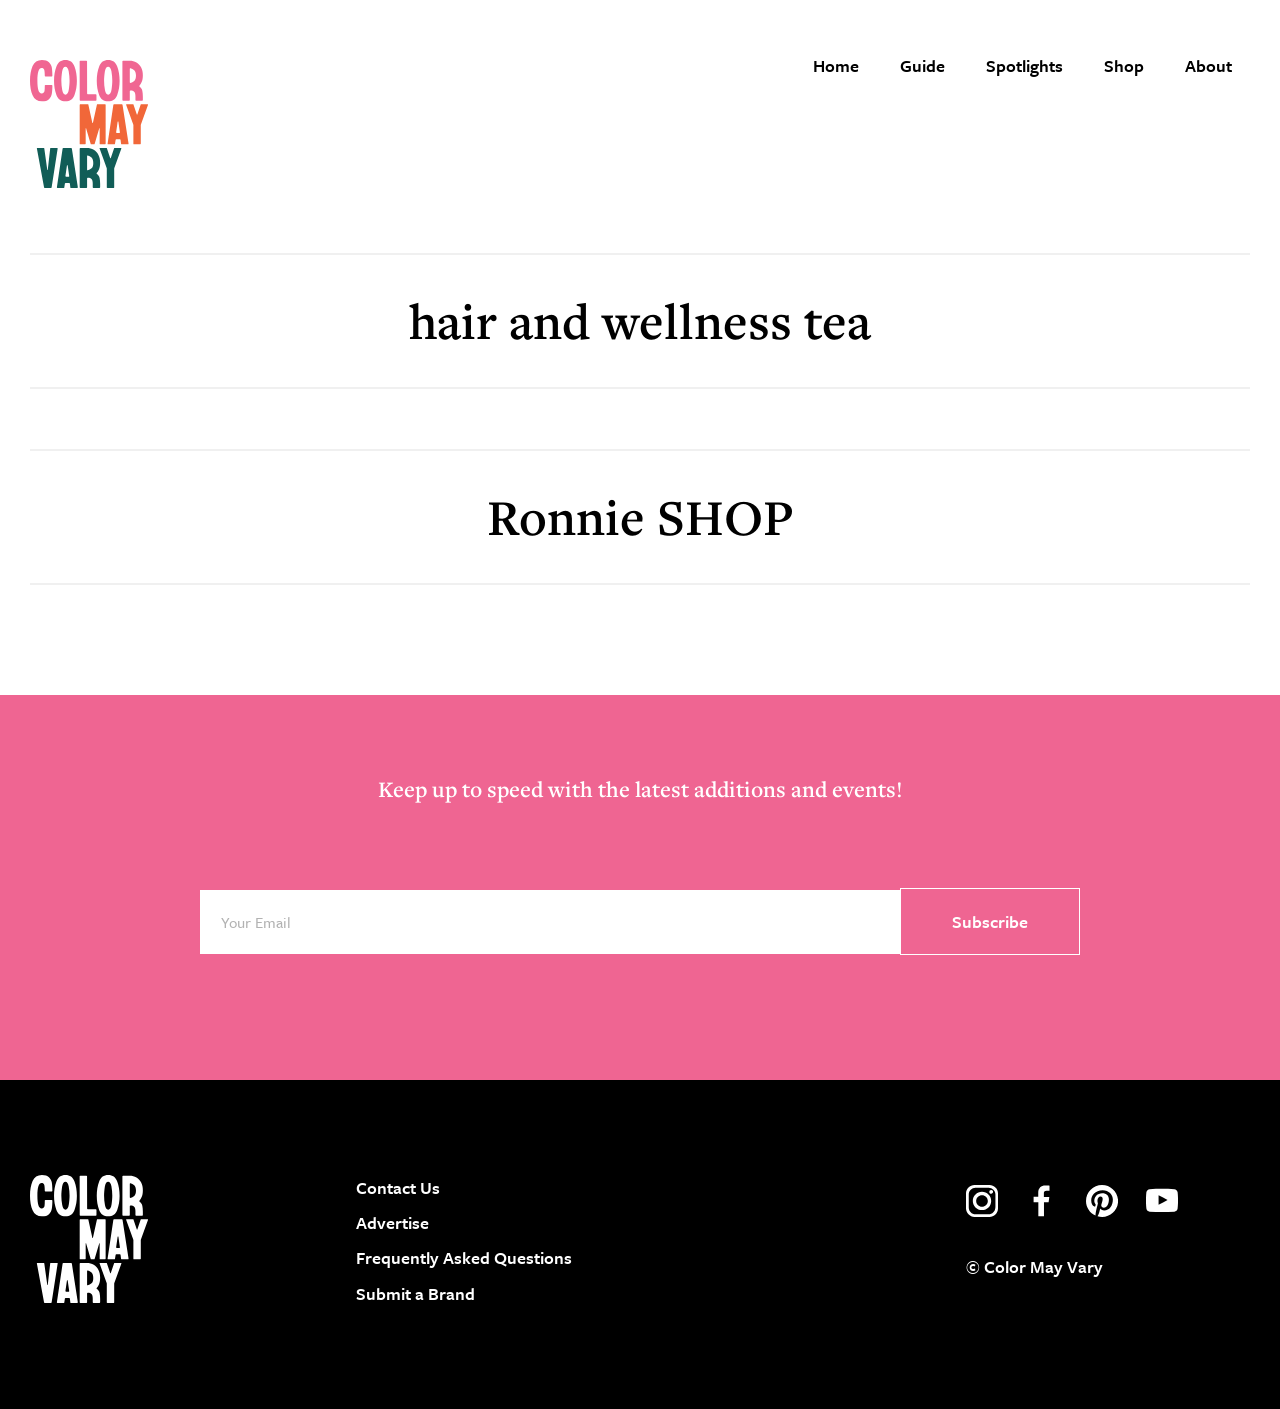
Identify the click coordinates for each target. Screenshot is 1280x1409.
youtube (1162, 1201)
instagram (982, 1201)
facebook (1042, 1201)
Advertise (392, 1222)
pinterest (1102, 1201)
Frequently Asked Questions (464, 1257)
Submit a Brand (415, 1293)
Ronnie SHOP (640, 516)
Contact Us (398, 1187)
